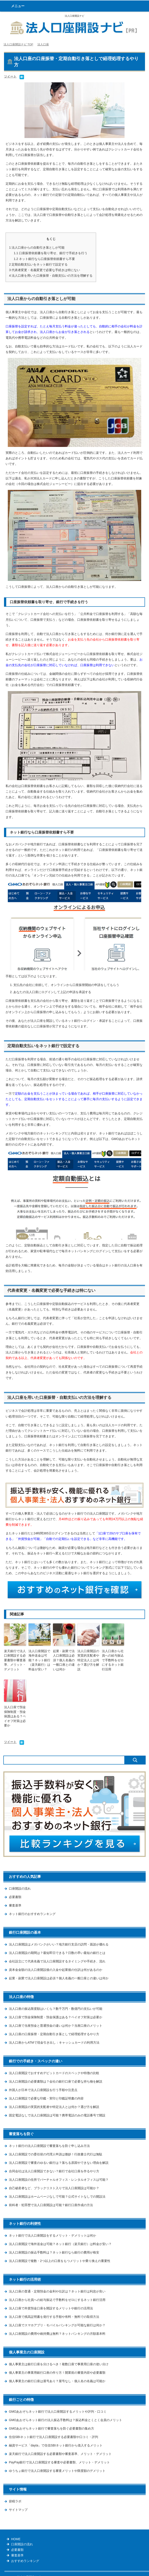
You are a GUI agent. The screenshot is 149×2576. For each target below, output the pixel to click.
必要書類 (15, 1887)
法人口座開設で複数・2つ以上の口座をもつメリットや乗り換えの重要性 (59, 2251)
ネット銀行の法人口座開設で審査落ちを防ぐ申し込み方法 (49, 2136)
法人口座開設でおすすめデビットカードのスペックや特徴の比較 (54, 2063)
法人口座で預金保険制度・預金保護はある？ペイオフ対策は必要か (14, 1710)
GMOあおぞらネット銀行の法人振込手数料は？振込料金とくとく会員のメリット (65, 2410)
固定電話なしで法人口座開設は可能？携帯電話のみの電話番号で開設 (57, 2105)
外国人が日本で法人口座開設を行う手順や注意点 (43, 2080)
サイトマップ (18, 2500)
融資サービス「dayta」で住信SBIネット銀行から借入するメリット (56, 2436)
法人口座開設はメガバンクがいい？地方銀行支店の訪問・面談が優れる (59, 1935)
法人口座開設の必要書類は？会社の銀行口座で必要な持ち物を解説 (55, 2072)
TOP (18, 44)
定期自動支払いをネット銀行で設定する (38, 264)
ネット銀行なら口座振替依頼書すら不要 (44, 259)
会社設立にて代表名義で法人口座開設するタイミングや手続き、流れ (57, 1951)
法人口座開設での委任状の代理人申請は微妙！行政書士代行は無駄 (55, 2144)
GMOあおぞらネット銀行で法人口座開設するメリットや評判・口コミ (58, 2402)
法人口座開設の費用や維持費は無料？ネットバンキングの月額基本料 (57, 2324)
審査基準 (15, 1896)
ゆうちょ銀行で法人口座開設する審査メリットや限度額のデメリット (57, 2461)
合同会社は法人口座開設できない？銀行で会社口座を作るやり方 (54, 2161)
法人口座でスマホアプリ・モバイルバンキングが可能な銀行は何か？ (57, 2315)
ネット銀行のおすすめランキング (32, 1904)
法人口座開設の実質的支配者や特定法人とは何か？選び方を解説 (88, 1657)
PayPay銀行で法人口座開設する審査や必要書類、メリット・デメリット (59, 2452)
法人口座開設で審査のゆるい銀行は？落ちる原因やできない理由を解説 (59, 2153)
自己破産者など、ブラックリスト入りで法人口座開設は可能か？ (54, 2178)
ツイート (10, 76)
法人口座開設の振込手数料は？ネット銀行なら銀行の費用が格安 (54, 2243)
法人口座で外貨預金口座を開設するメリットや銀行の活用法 (51, 2298)
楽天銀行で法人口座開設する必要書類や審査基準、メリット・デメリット (14, 1659)
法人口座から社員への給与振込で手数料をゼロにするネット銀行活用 (112, 1657)
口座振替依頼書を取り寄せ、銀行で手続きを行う (50, 253)
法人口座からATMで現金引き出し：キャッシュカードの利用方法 (54, 2033)
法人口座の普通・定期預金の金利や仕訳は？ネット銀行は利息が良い (57, 2282)
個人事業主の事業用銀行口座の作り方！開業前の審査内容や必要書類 (57, 2363)
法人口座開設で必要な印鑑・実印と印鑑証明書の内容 (46, 2089)
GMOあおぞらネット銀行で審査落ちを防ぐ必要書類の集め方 (51, 2419)
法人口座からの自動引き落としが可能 (37, 247)
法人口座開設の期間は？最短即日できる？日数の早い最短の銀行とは (57, 1943)
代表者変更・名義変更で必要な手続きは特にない (44, 270)
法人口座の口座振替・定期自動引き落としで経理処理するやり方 (54, 2024)
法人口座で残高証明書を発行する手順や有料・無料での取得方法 (54, 2307)
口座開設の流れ (20, 1879)
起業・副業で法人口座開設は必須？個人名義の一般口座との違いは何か (63, 1657)
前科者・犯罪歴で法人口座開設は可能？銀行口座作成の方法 (51, 2195)
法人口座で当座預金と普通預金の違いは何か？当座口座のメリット (55, 2016)
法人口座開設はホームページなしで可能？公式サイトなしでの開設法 (57, 2187)
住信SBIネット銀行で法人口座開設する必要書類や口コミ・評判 (53, 2427)
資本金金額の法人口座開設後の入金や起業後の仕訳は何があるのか (55, 1960)
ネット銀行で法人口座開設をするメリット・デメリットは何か (52, 2226)
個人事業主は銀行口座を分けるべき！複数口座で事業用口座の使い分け (59, 2354)
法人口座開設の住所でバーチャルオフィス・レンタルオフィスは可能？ (59, 2170)
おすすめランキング (25, 2551)
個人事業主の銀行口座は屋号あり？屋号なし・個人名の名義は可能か (57, 2371)
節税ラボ (15, 2491)
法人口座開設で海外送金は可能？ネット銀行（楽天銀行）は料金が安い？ (39, 1659)
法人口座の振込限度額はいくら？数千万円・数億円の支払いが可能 (55, 1999)
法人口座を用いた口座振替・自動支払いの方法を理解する (51, 275)
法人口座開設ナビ (74, 15)
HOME (15, 2529)
